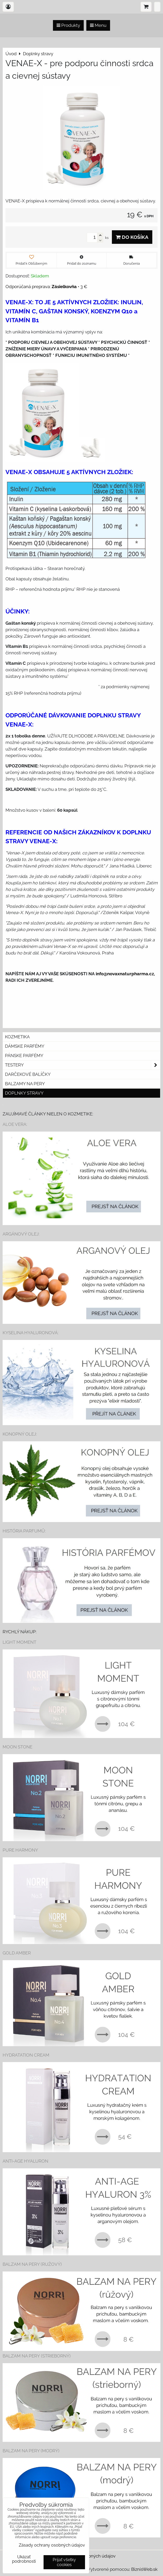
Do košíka (132, 237)
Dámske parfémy (24, 1046)
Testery (82, 1065)
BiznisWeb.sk (144, 2569)
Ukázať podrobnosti (24, 2559)
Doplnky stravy (24, 1093)
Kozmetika (17, 1036)
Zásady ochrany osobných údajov (52, 2545)
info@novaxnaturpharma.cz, (125, 973)
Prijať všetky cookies (64, 2562)
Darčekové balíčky (28, 1074)
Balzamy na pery (25, 1083)
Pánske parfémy (24, 1055)
